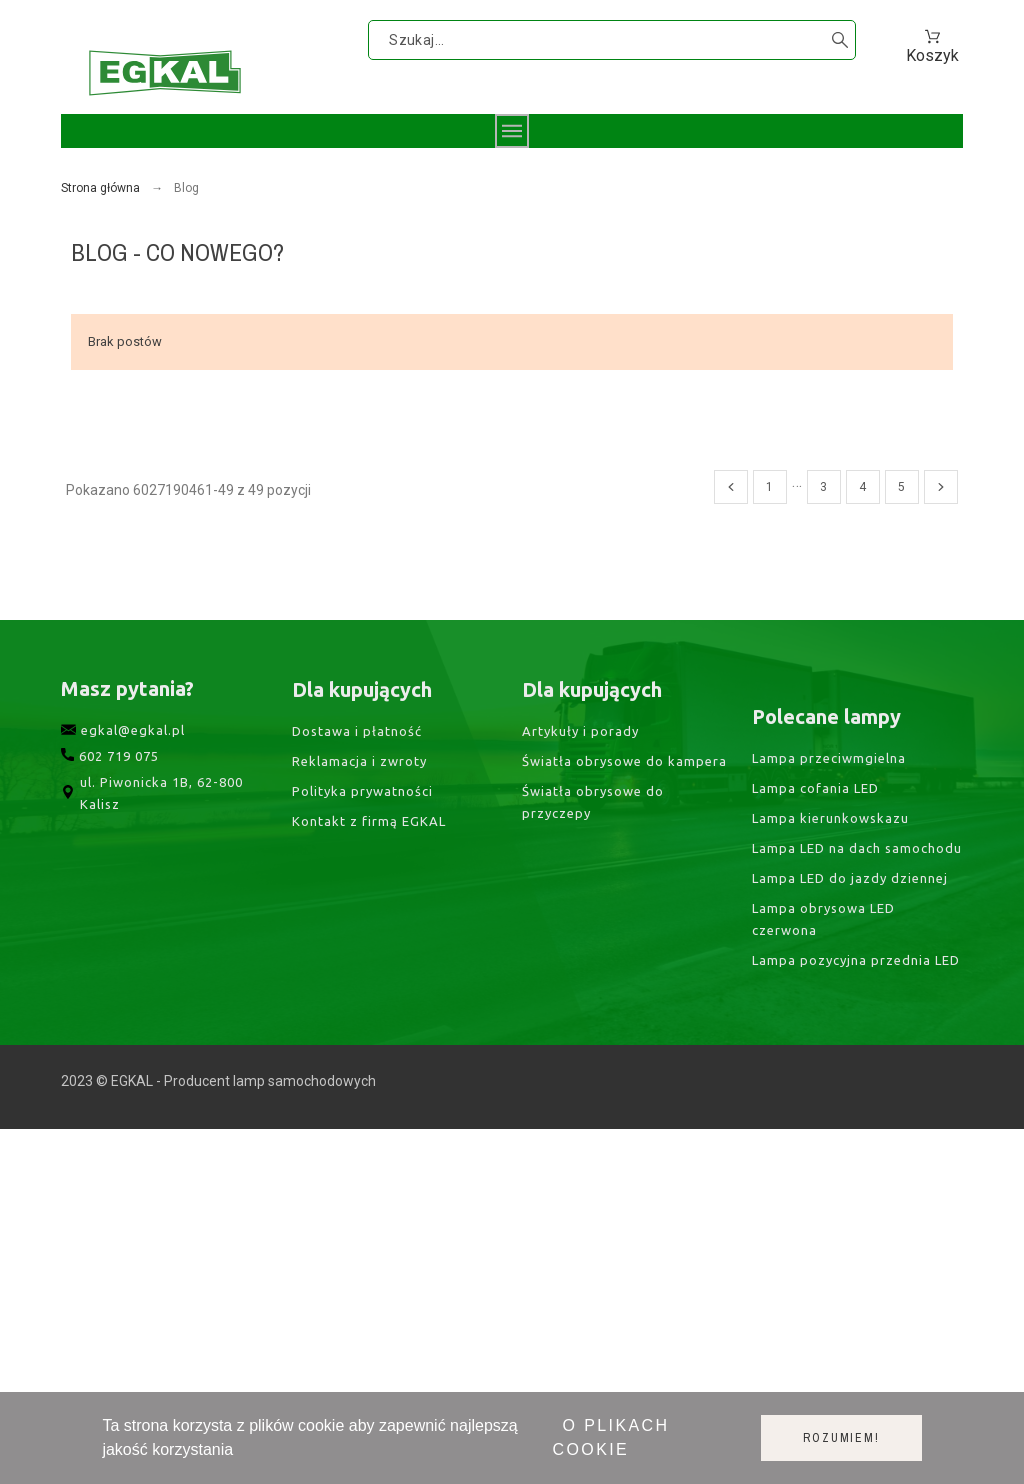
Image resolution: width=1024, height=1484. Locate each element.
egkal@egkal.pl (123, 772)
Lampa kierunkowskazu (830, 990)
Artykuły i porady (580, 776)
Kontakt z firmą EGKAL (369, 869)
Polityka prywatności (362, 839)
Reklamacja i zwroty (359, 809)
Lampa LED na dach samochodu (857, 1021)
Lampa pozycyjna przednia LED (856, 1133)
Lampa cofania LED (815, 960)
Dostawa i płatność (357, 779)
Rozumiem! (841, 1438)
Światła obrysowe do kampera (624, 806)
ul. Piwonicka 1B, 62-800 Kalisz (154, 836)
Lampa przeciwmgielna (829, 930)
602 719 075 (110, 798)
